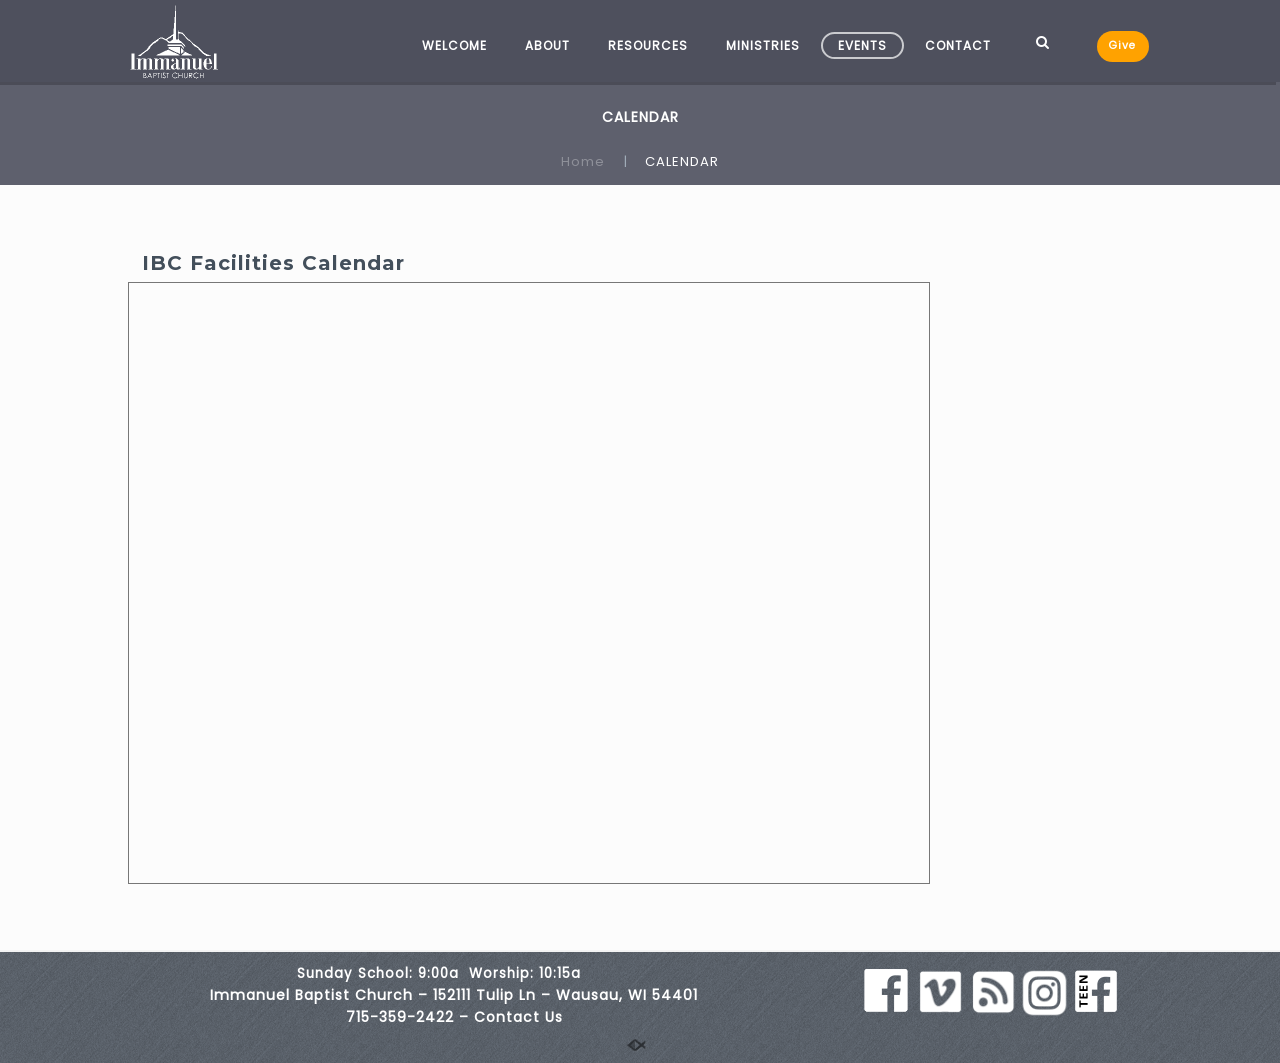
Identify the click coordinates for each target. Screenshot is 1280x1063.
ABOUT (547, 45)
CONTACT (958, 45)
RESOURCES (648, 45)
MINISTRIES (763, 45)
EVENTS (862, 45)
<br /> (529, 583)
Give (1122, 45)
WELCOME (454, 45)
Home (583, 161)
